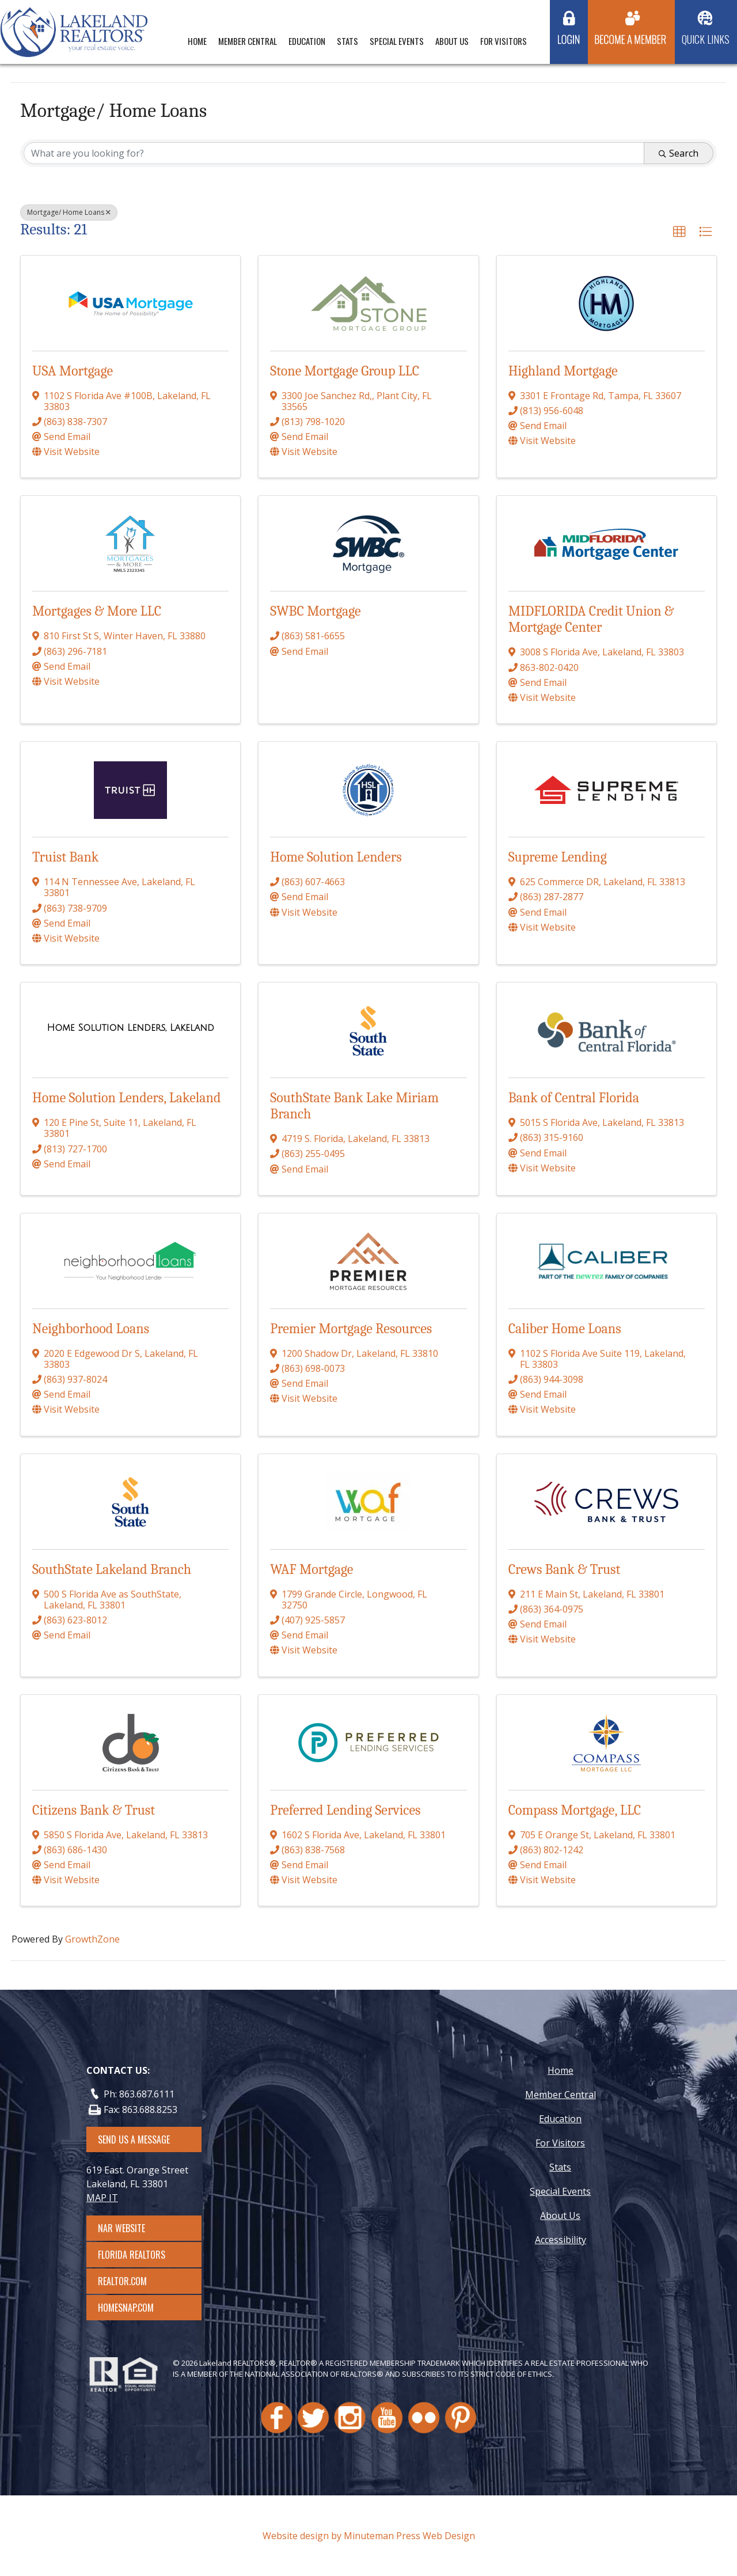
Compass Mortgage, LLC (574, 1810)
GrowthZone (92, 1939)
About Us (452, 41)
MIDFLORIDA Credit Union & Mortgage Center (591, 619)
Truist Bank (65, 857)
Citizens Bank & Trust (93, 1810)
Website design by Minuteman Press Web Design (369, 2535)
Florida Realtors (131, 2255)
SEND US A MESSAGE (134, 2139)
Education (306, 41)
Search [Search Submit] (678, 153)
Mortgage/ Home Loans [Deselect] (69, 212)
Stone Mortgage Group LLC (344, 371)
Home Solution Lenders (335, 857)
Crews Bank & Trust (564, 1569)
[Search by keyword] (334, 153)
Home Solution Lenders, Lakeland (126, 1098)
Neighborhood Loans (90, 1329)
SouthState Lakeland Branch (111, 1569)
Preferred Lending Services (345, 1810)
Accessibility (560, 2239)
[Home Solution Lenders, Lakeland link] (130, 1028)
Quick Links (706, 39)
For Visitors (503, 41)
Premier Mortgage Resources (351, 1329)
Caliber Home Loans (564, 1329)
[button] (679, 232)
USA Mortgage (72, 371)
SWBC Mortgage (315, 611)
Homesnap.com (131, 2308)
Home (197, 41)
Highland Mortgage (563, 371)
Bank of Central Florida (573, 1098)
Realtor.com (133, 2281)
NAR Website (132, 2228)
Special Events (397, 41)
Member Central (247, 41)
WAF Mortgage (311, 1569)
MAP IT (102, 2197)
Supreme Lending (557, 857)
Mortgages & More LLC (96, 611)
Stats (347, 41)
